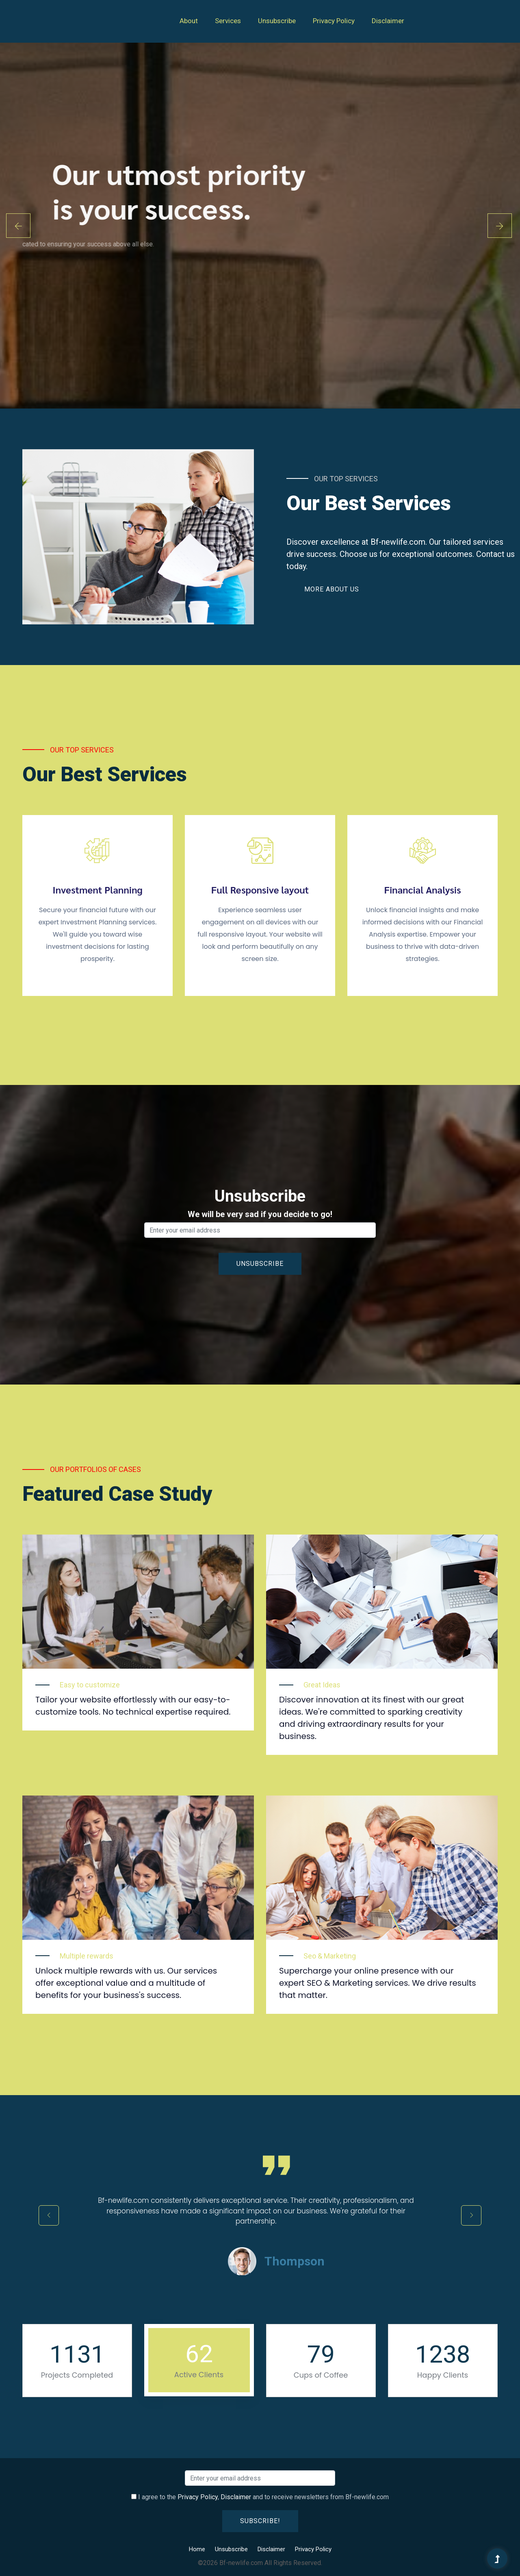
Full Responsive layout (260, 890)
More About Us (331, 589)
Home (197, 2549)
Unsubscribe (277, 21)
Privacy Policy (334, 21)
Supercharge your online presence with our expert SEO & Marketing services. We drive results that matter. (377, 1983)
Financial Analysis (422, 890)
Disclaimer (388, 21)
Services (228, 21)
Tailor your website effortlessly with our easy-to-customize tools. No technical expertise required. (132, 1705)
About (189, 21)
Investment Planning (97, 890)
